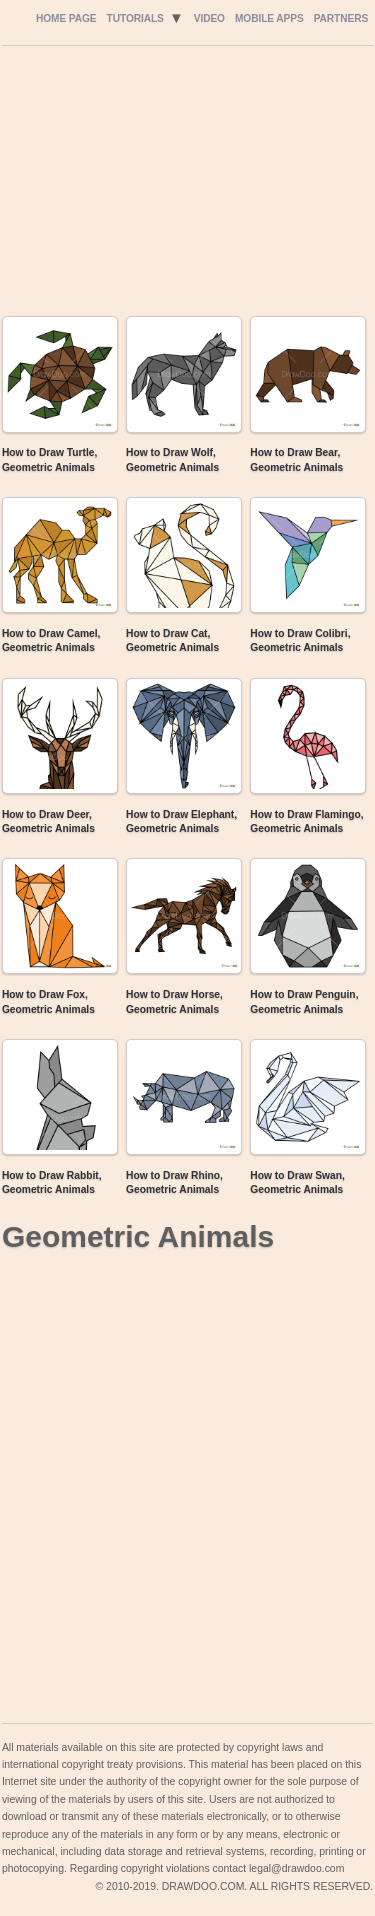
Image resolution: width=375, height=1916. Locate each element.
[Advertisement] (186, 186)
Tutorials (135, 18)
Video (209, 18)
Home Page (66, 18)
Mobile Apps (269, 18)
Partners (341, 18)
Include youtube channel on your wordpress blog (182, 1906)
